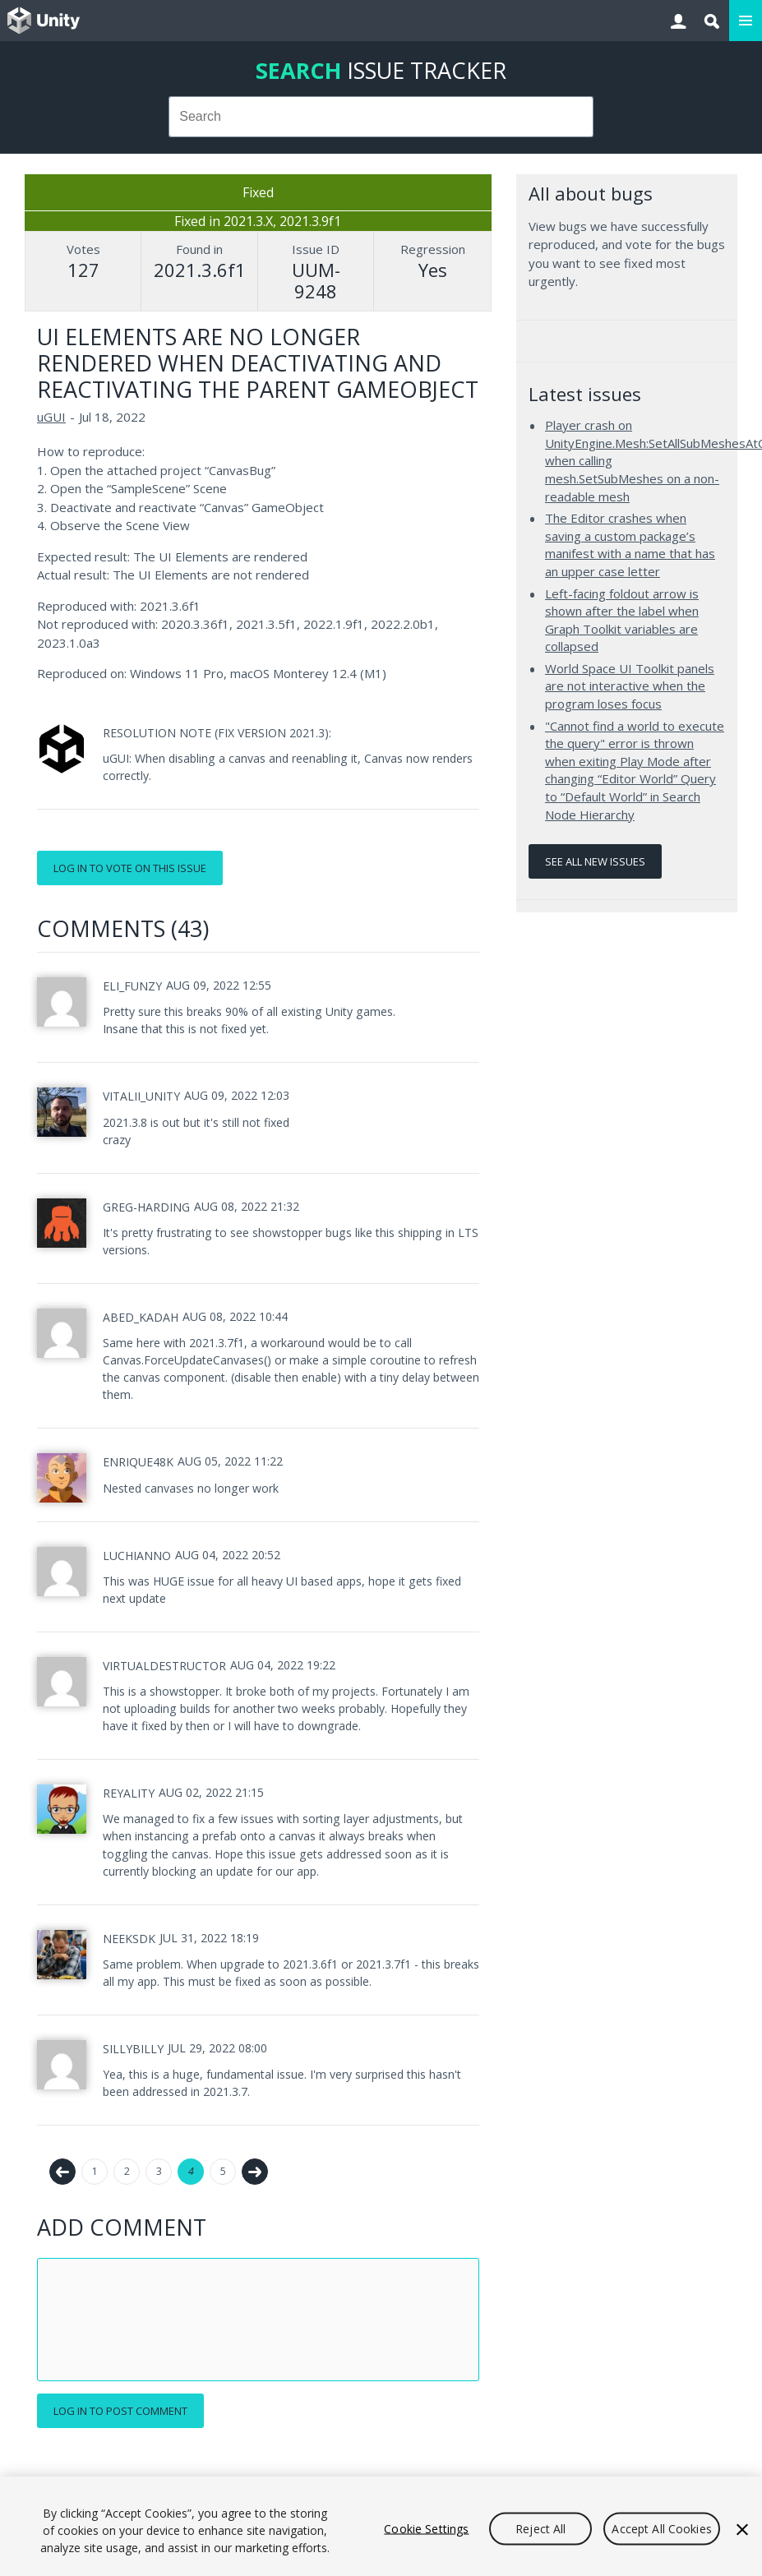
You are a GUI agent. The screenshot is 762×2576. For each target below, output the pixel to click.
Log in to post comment (120, 2410)
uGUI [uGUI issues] (51, 417)
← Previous (62, 2171)
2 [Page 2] (127, 2171)
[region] (381, 2526)
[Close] (742, 2529)
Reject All (540, 2528)
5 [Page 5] (223, 2171)
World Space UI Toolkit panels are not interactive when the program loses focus (629, 686)
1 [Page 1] (95, 2171)
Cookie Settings (426, 2528)
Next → (255, 2171)
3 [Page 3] (159, 2171)
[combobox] (381, 116)
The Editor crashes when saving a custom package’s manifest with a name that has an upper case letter (630, 544)
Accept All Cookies (662, 2528)
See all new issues (595, 861)
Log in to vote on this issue (129, 868)
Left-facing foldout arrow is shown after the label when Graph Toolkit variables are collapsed (622, 620)
